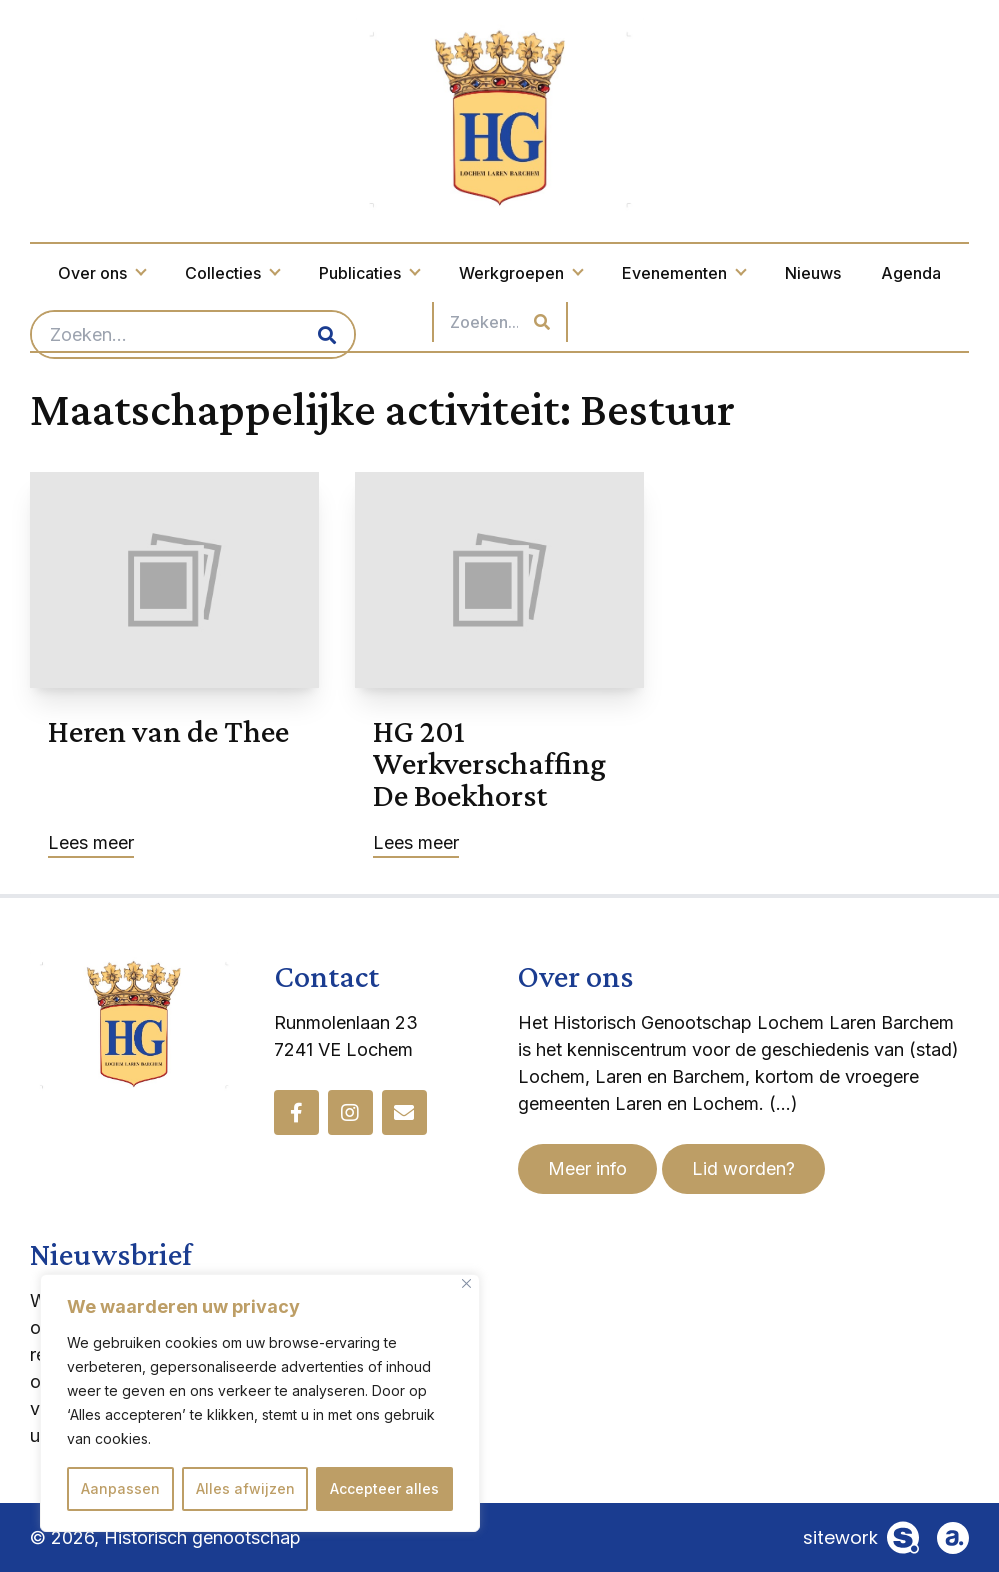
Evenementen (683, 273)
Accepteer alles (384, 1488)
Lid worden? (743, 1168)
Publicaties (369, 273)
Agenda (911, 273)
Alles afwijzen (245, 1488)
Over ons (101, 273)
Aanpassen (120, 1488)
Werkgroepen (520, 273)
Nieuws (813, 273)
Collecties (232, 273)
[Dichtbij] (466, 1283)
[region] (260, 1403)
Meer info (587, 1168)
